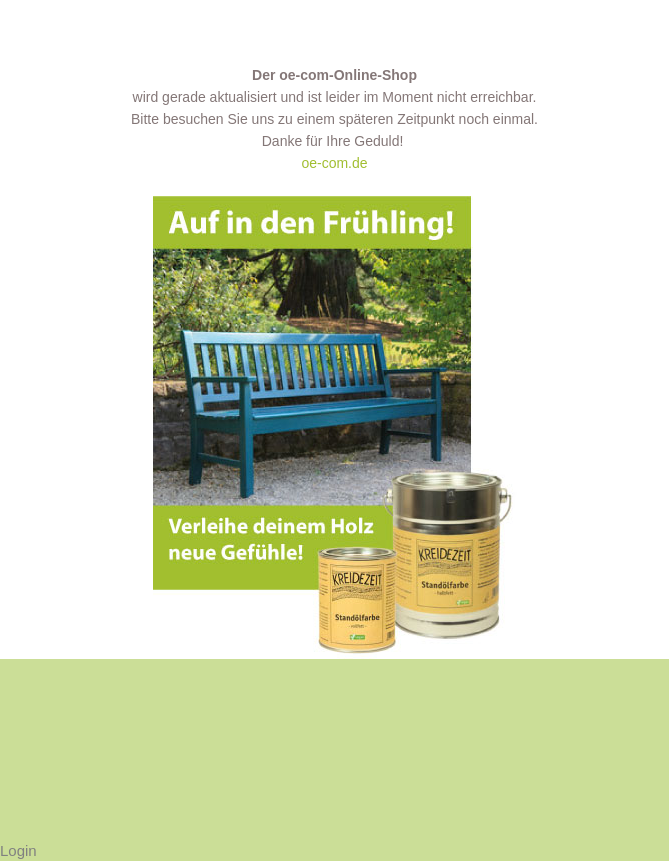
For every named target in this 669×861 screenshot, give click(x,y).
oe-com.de (334, 163)
